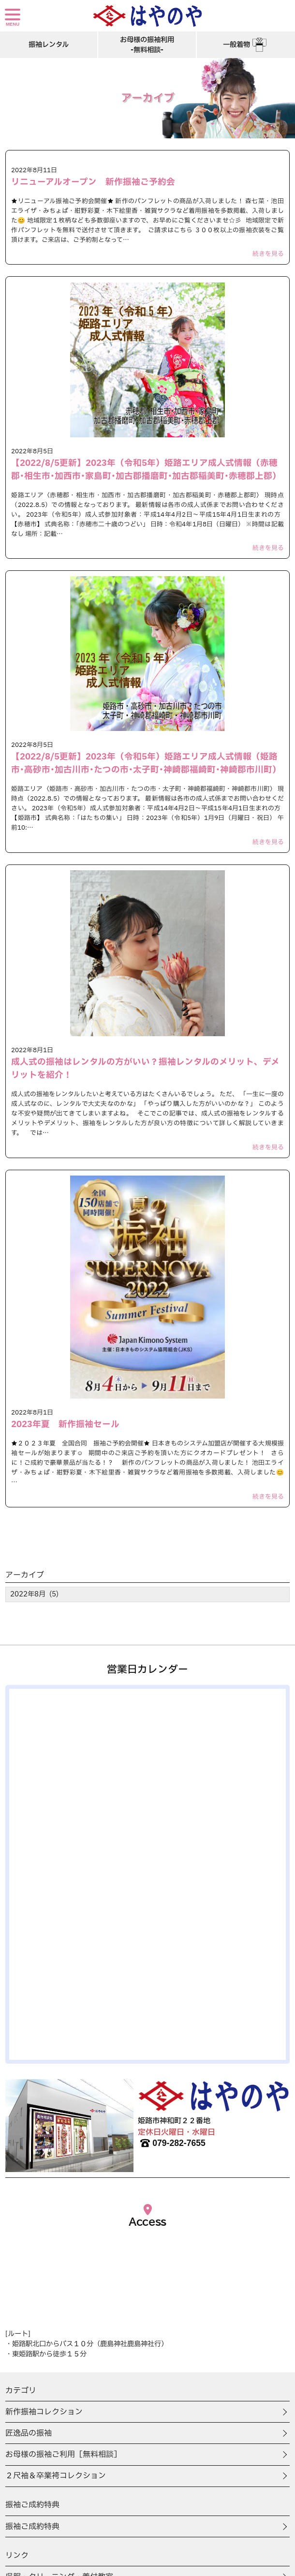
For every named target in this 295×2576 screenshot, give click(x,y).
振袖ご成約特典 (32, 2526)
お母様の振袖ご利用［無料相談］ (63, 2454)
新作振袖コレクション (44, 2412)
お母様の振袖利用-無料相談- (147, 45)
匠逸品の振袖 (28, 2433)
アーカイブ (24, 1575)
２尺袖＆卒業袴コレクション (55, 2476)
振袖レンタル (49, 45)
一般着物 (246, 45)
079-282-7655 (172, 2143)
